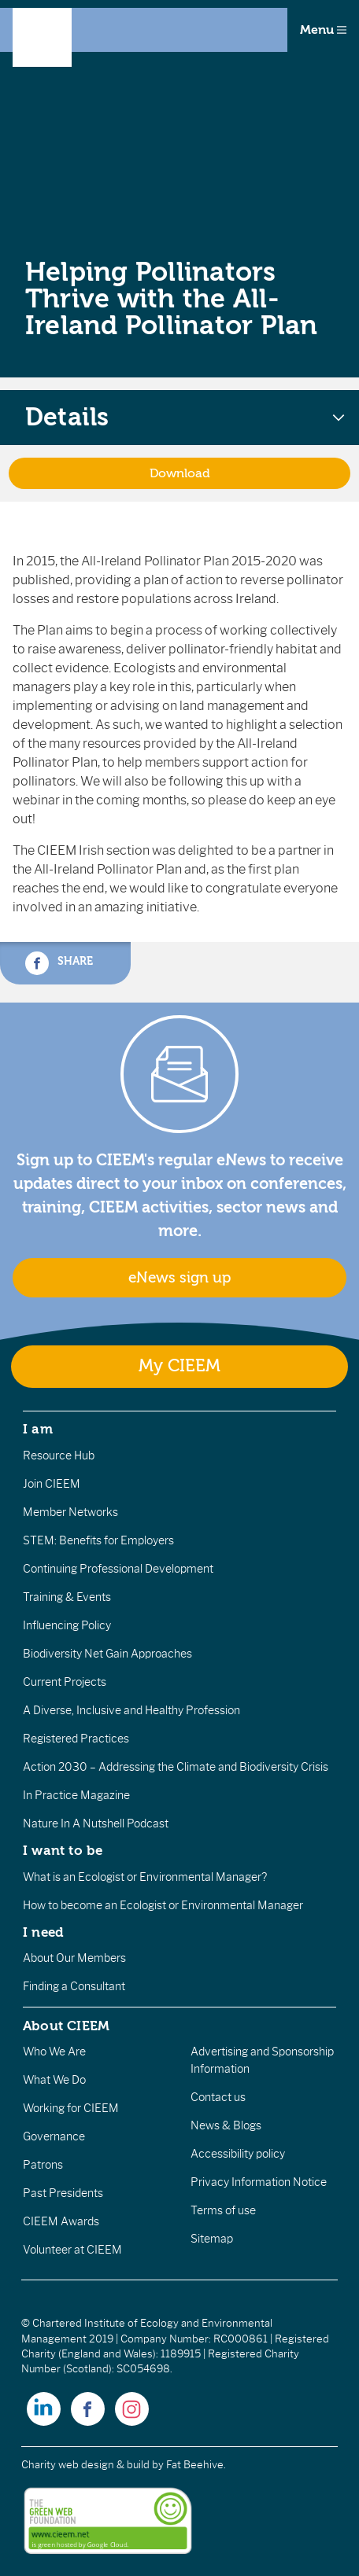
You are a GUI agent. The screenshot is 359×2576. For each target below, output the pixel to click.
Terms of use (223, 2210)
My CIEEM (179, 1366)
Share (59, 963)
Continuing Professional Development (118, 1569)
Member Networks (70, 1512)
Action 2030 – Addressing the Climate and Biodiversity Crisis (175, 1767)
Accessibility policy (238, 2154)
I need (43, 1932)
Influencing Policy (67, 1625)
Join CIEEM (51, 1484)
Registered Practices (76, 1738)
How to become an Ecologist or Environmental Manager (163, 1905)
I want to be (63, 1850)
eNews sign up (179, 1277)
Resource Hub (58, 1455)
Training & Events (67, 1597)
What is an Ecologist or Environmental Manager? (145, 1877)
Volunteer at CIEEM (72, 2250)
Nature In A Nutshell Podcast (95, 1823)
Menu (323, 29)
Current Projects (64, 1682)
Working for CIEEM (71, 2108)
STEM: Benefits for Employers (98, 1540)
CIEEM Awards (61, 2221)
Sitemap (212, 2239)
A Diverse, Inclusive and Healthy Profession (131, 1710)
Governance (54, 2136)
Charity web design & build (85, 2465)
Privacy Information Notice (259, 2182)
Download (180, 473)
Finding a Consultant (74, 1986)
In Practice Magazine (76, 1795)
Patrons (43, 2165)
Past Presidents (63, 2193)
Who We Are (54, 2051)
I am (38, 1429)
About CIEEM (66, 2025)
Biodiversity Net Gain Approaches (107, 1654)
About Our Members (74, 1958)
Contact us (218, 2097)
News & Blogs (226, 2125)
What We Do (54, 2080)
